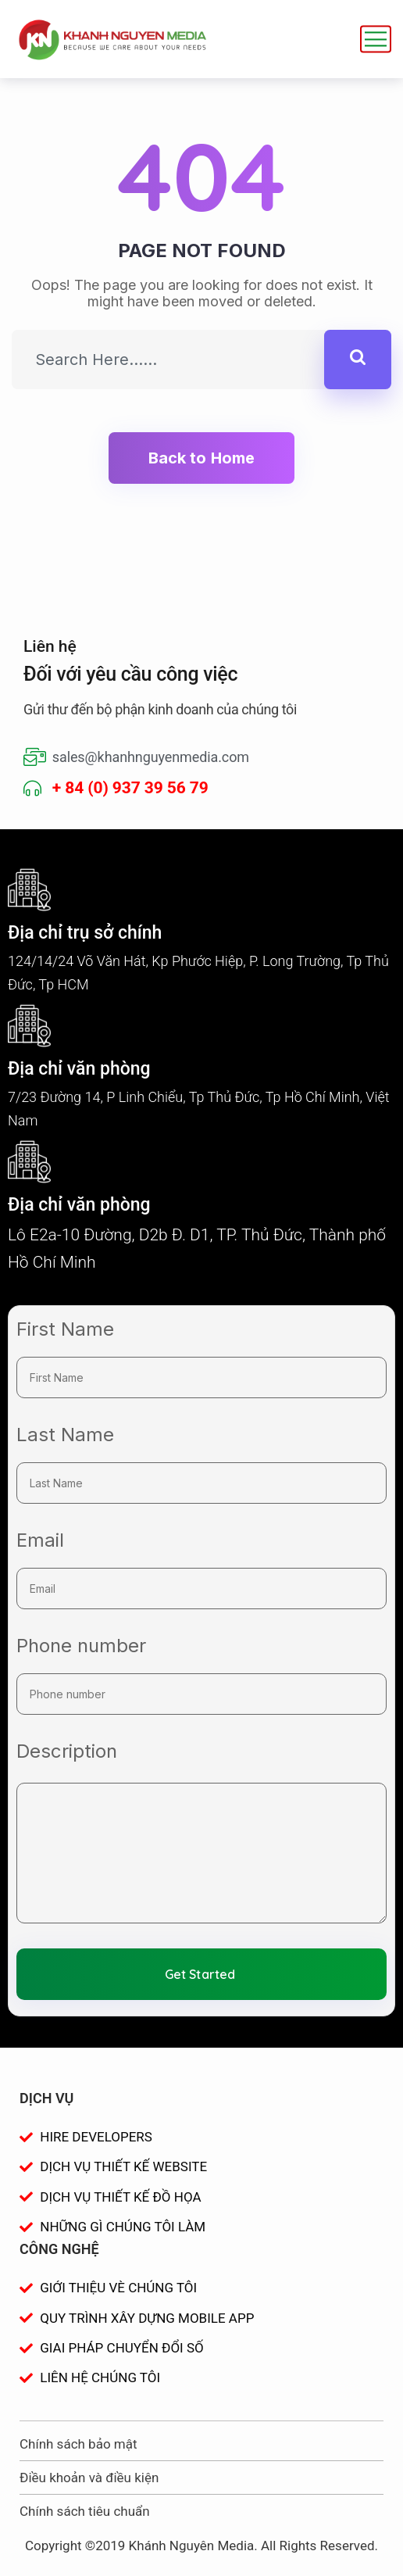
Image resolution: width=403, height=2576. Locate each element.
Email (40, 1540)
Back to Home (201, 458)
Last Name (65, 1434)
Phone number (81, 1645)
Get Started (200, 1974)
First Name (65, 1329)
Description (66, 1751)
